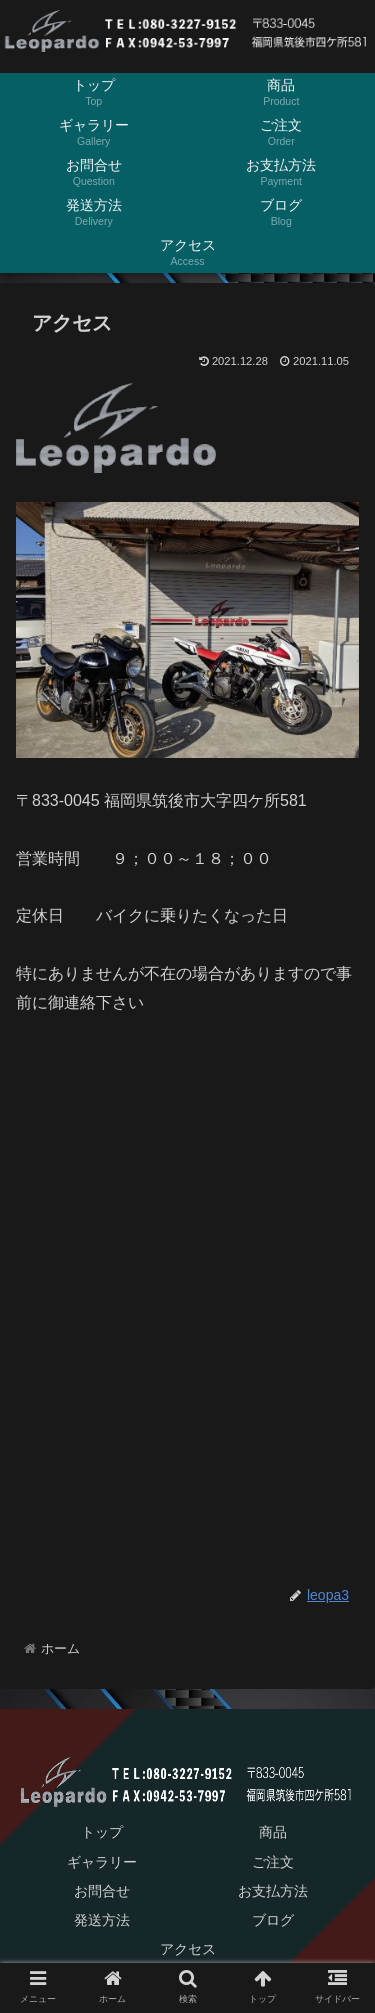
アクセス (188, 1949)
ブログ (273, 1920)
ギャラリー (102, 1862)
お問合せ (102, 1891)
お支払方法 (273, 1891)
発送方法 (102, 1920)
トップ (102, 1832)
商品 (273, 1832)
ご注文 (273, 1862)
